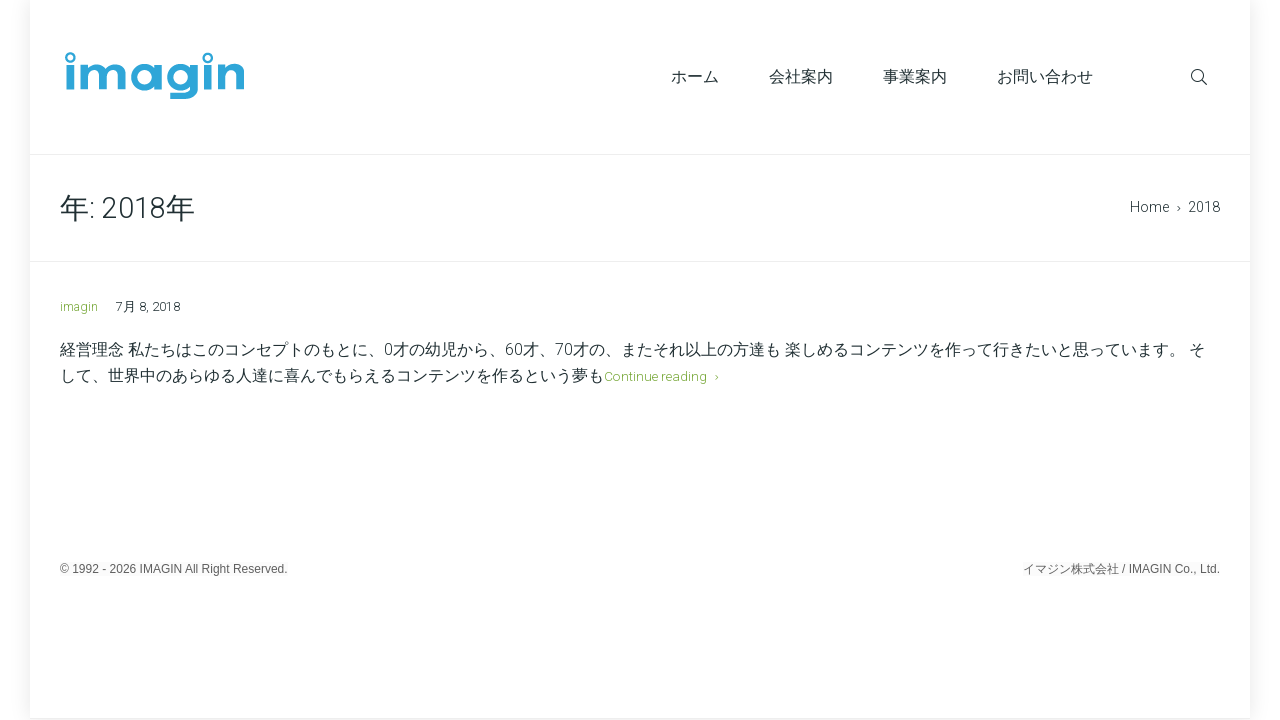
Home (1149, 207)
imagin (79, 306)
